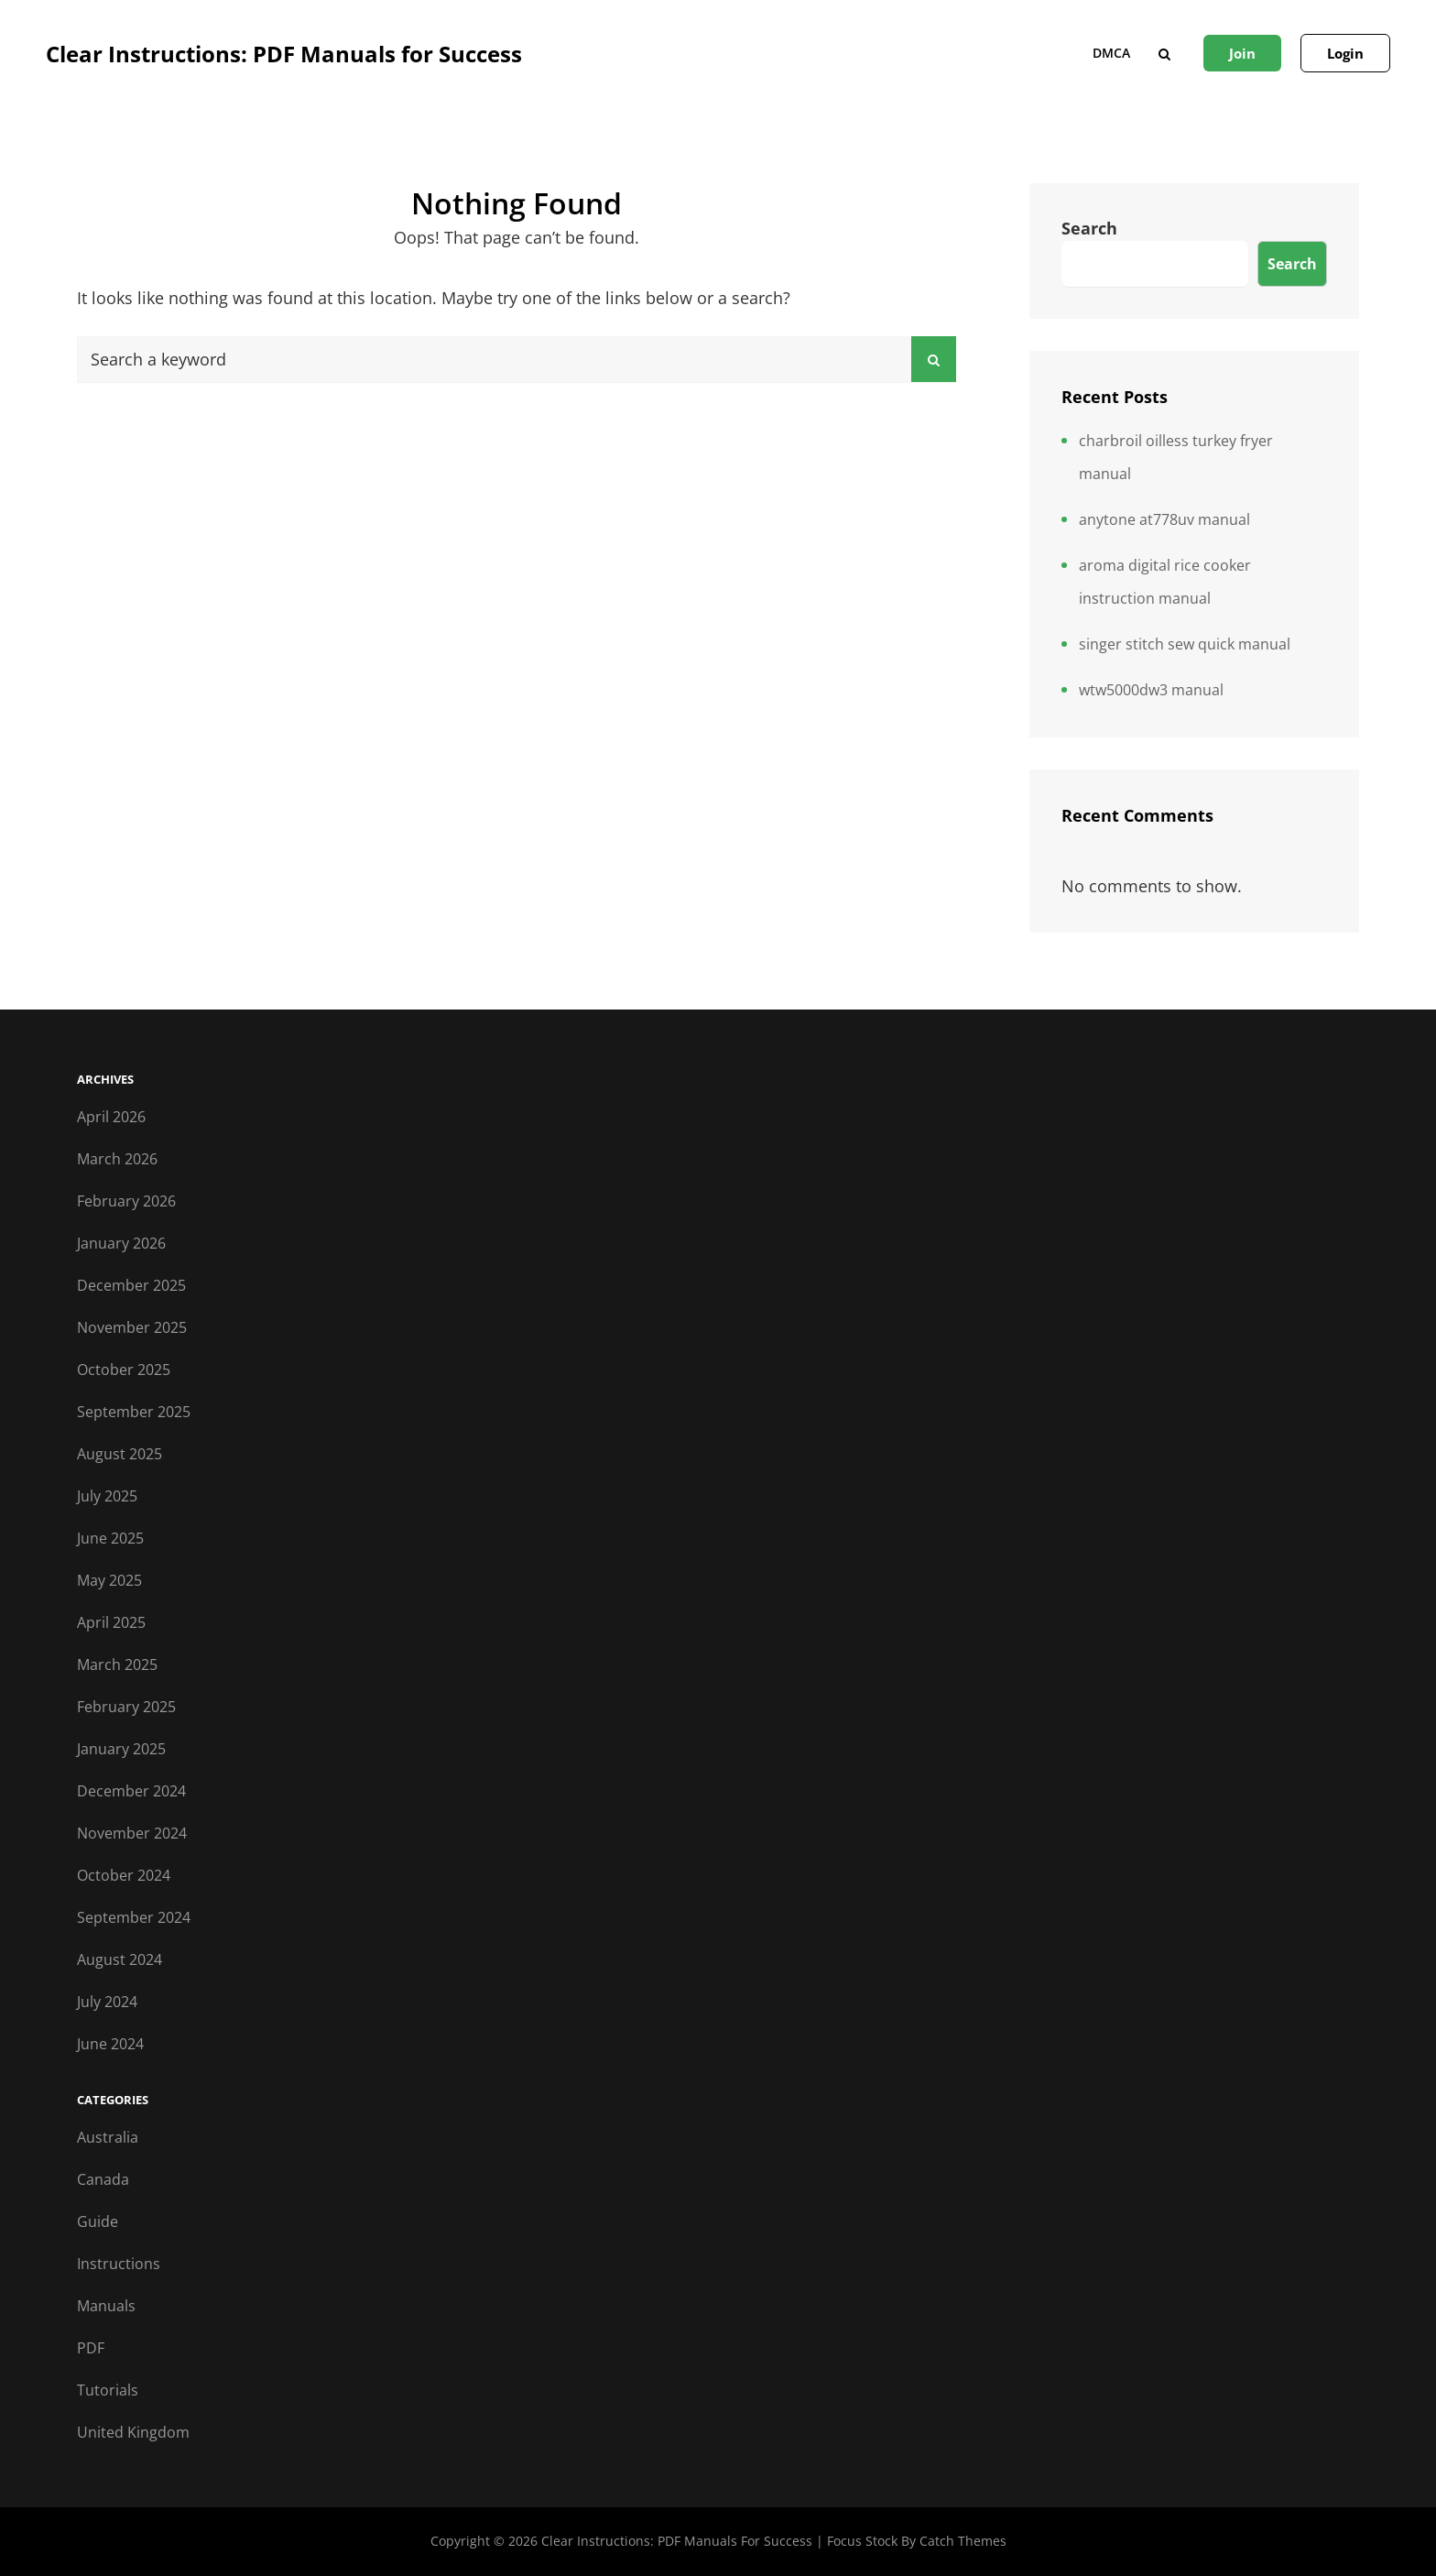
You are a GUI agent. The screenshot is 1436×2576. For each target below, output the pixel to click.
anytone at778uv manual (1164, 519)
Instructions (118, 2264)
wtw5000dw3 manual (1151, 690)
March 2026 (117, 1159)
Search (1089, 228)
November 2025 (132, 1327)
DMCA (1111, 52)
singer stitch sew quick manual (1184, 644)
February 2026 (126, 1201)
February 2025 (126, 1707)
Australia (107, 2137)
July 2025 (107, 1496)
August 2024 (119, 1959)
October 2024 (123, 1875)
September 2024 (133, 1917)
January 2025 (121, 1749)
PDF (90, 2348)
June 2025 (110, 1538)
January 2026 (121, 1243)
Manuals (106, 2306)
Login (1345, 53)
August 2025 (119, 1454)
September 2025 (133, 1412)
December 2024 (131, 1791)
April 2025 (111, 1622)
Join (1242, 53)
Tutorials (107, 2390)
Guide (97, 2221)
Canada (103, 2179)
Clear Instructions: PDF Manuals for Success (284, 53)
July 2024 (107, 2002)
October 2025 (123, 1369)
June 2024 (110, 2044)
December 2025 (131, 1285)
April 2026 (111, 1117)
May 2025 (109, 1580)
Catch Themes (962, 2540)
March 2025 (117, 1664)
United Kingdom (133, 2432)
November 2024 (132, 1833)
